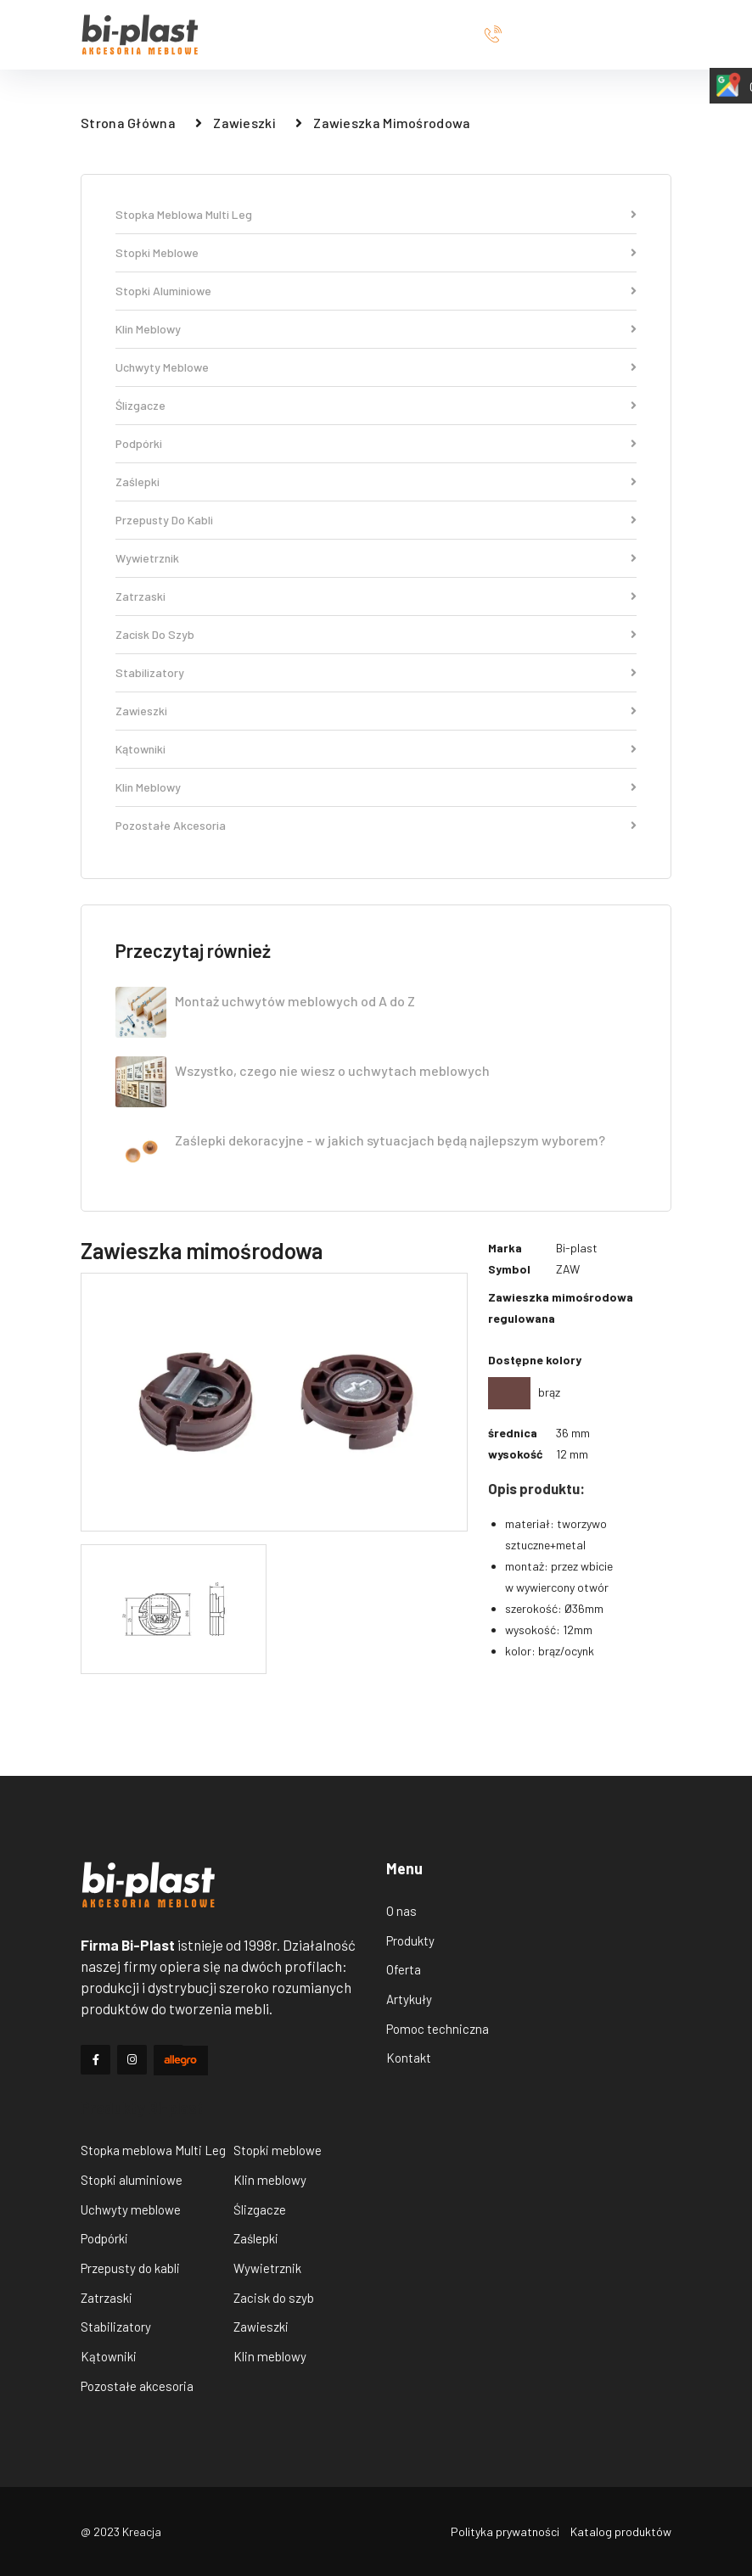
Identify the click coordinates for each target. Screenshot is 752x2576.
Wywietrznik (376, 558)
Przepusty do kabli (376, 520)
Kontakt (408, 2057)
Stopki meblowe (376, 253)
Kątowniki (376, 749)
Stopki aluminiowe (376, 291)
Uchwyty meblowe (376, 367)
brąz (524, 1392)
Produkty (410, 1940)
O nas (401, 1910)
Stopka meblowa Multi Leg (376, 215)
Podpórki (376, 444)
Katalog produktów (620, 2531)
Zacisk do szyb (376, 635)
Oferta (403, 1969)
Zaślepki (376, 482)
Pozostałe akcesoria (376, 826)
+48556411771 (578, 35)
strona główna (128, 123)
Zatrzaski (376, 597)
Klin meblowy (376, 329)
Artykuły (409, 1999)
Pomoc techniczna (437, 2028)
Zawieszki (244, 123)
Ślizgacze (376, 406)
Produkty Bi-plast (142, 2107)
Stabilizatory (376, 673)
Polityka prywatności (505, 2531)
